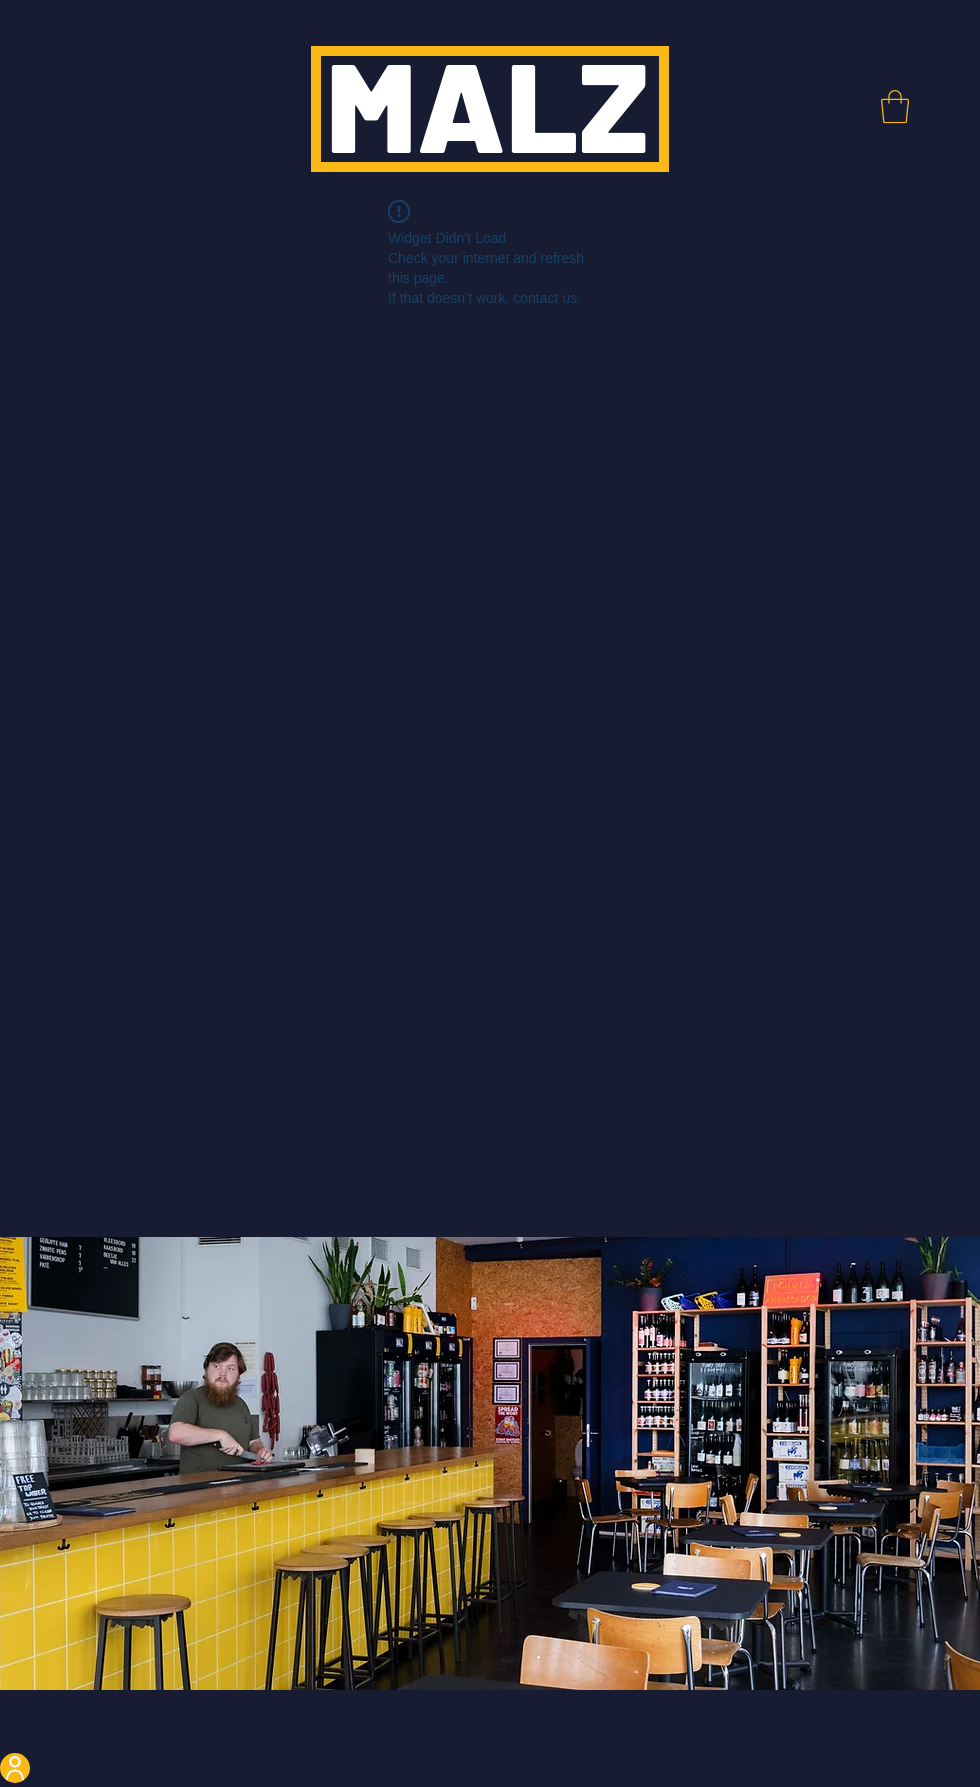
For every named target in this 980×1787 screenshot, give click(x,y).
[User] (15, 1768)
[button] (895, 106)
